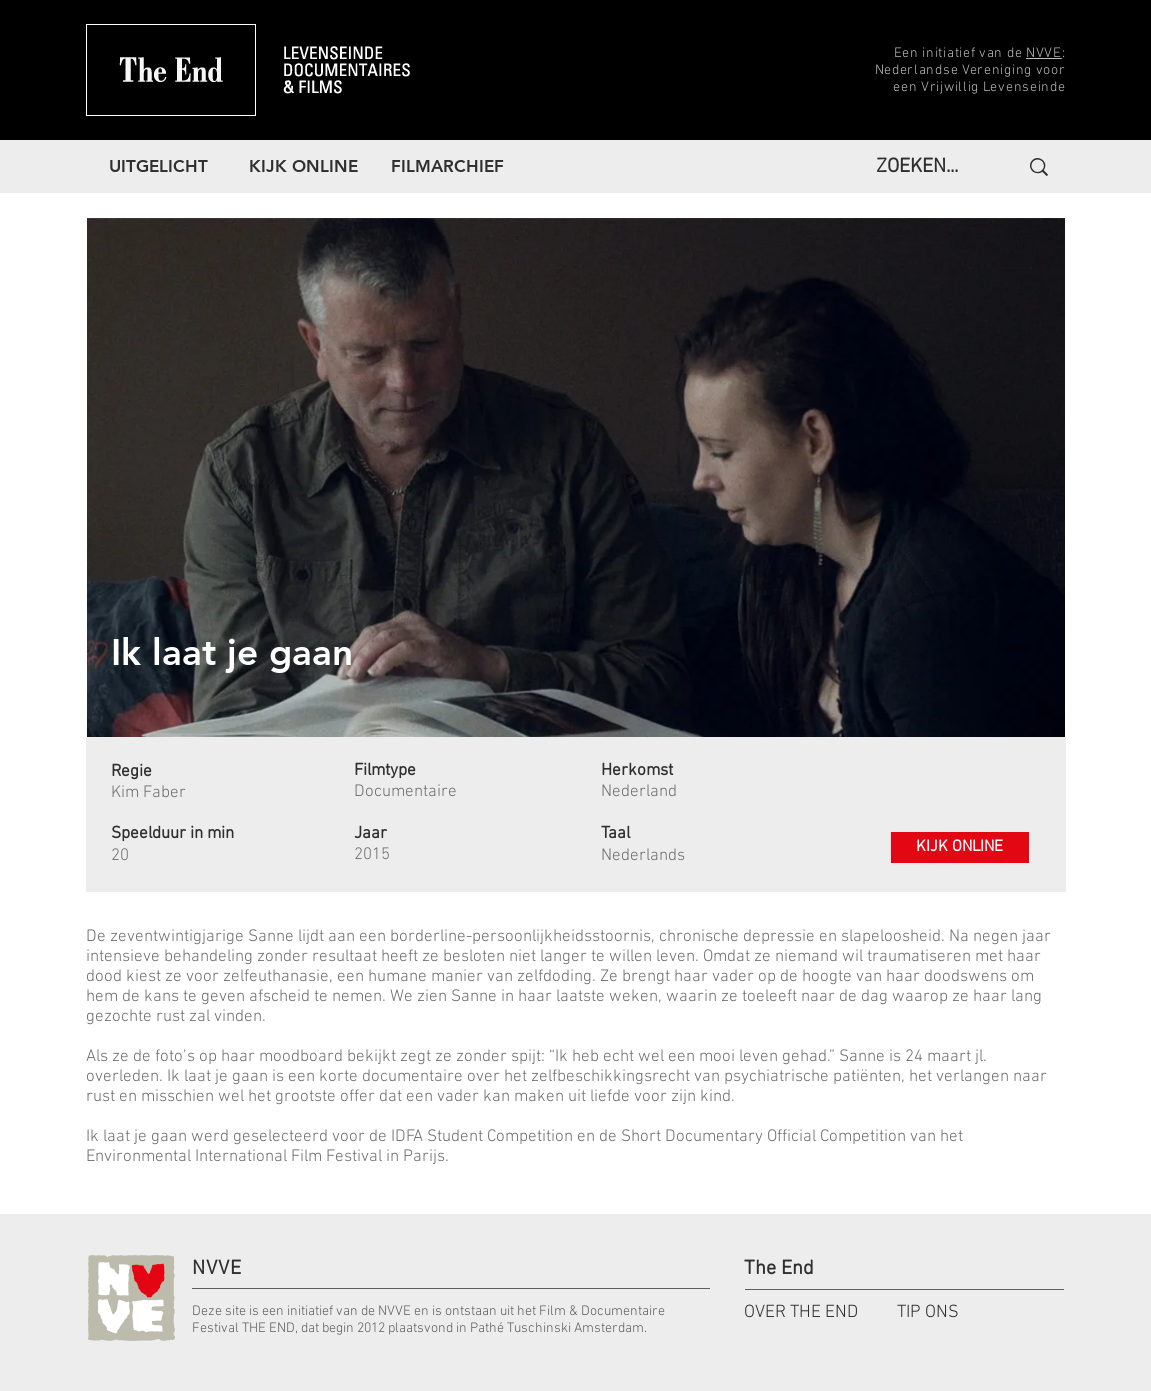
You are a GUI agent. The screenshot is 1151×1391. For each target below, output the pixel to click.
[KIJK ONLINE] (960, 847)
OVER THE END (801, 1312)
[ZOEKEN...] (922, 167)
